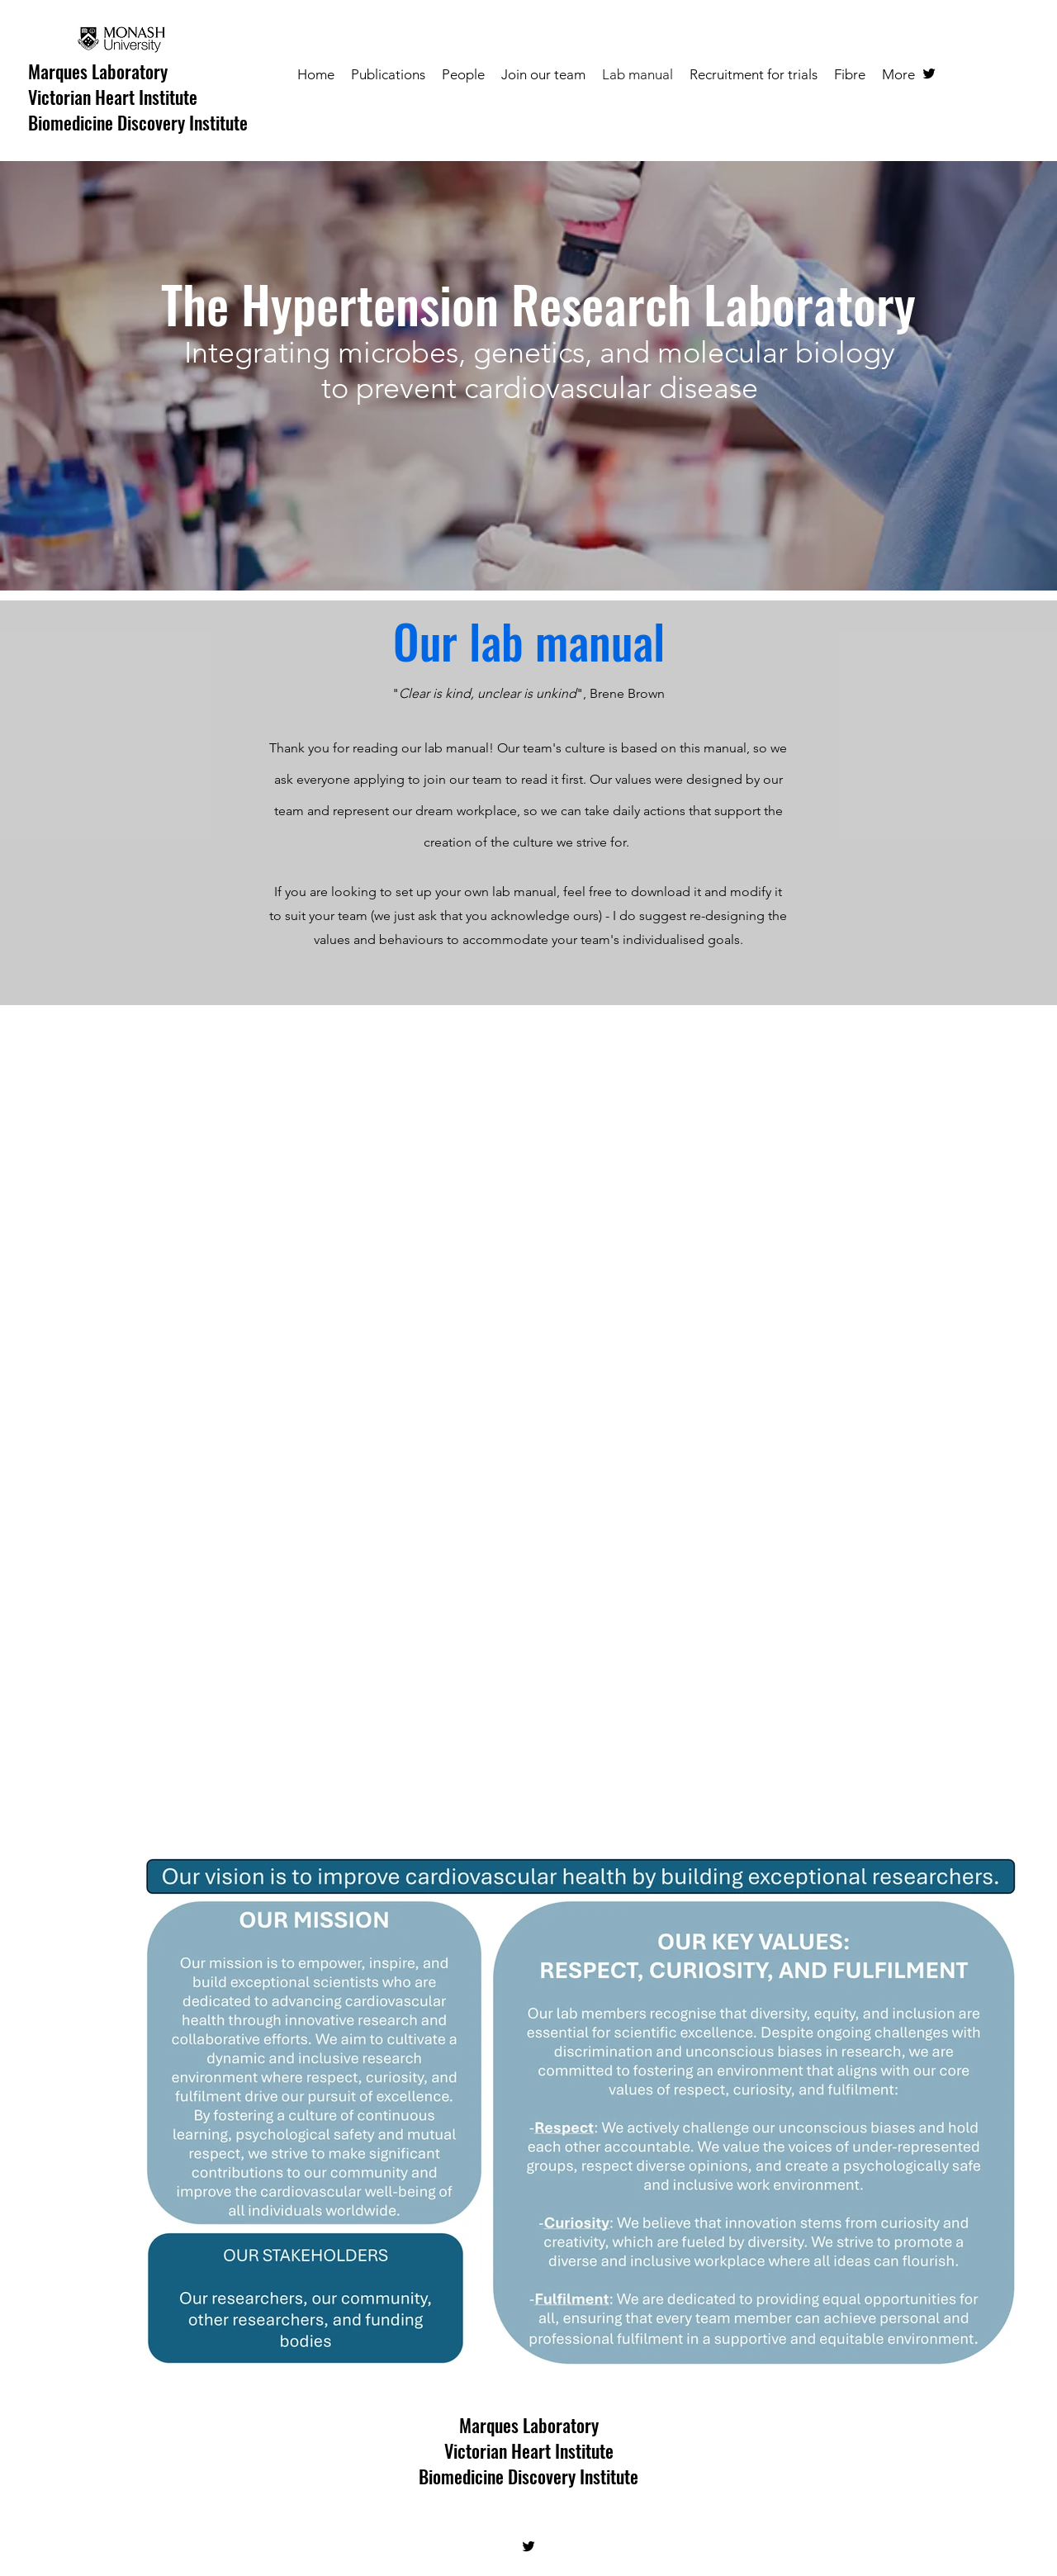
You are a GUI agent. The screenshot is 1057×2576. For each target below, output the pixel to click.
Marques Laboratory (98, 71)
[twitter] (929, 73)
